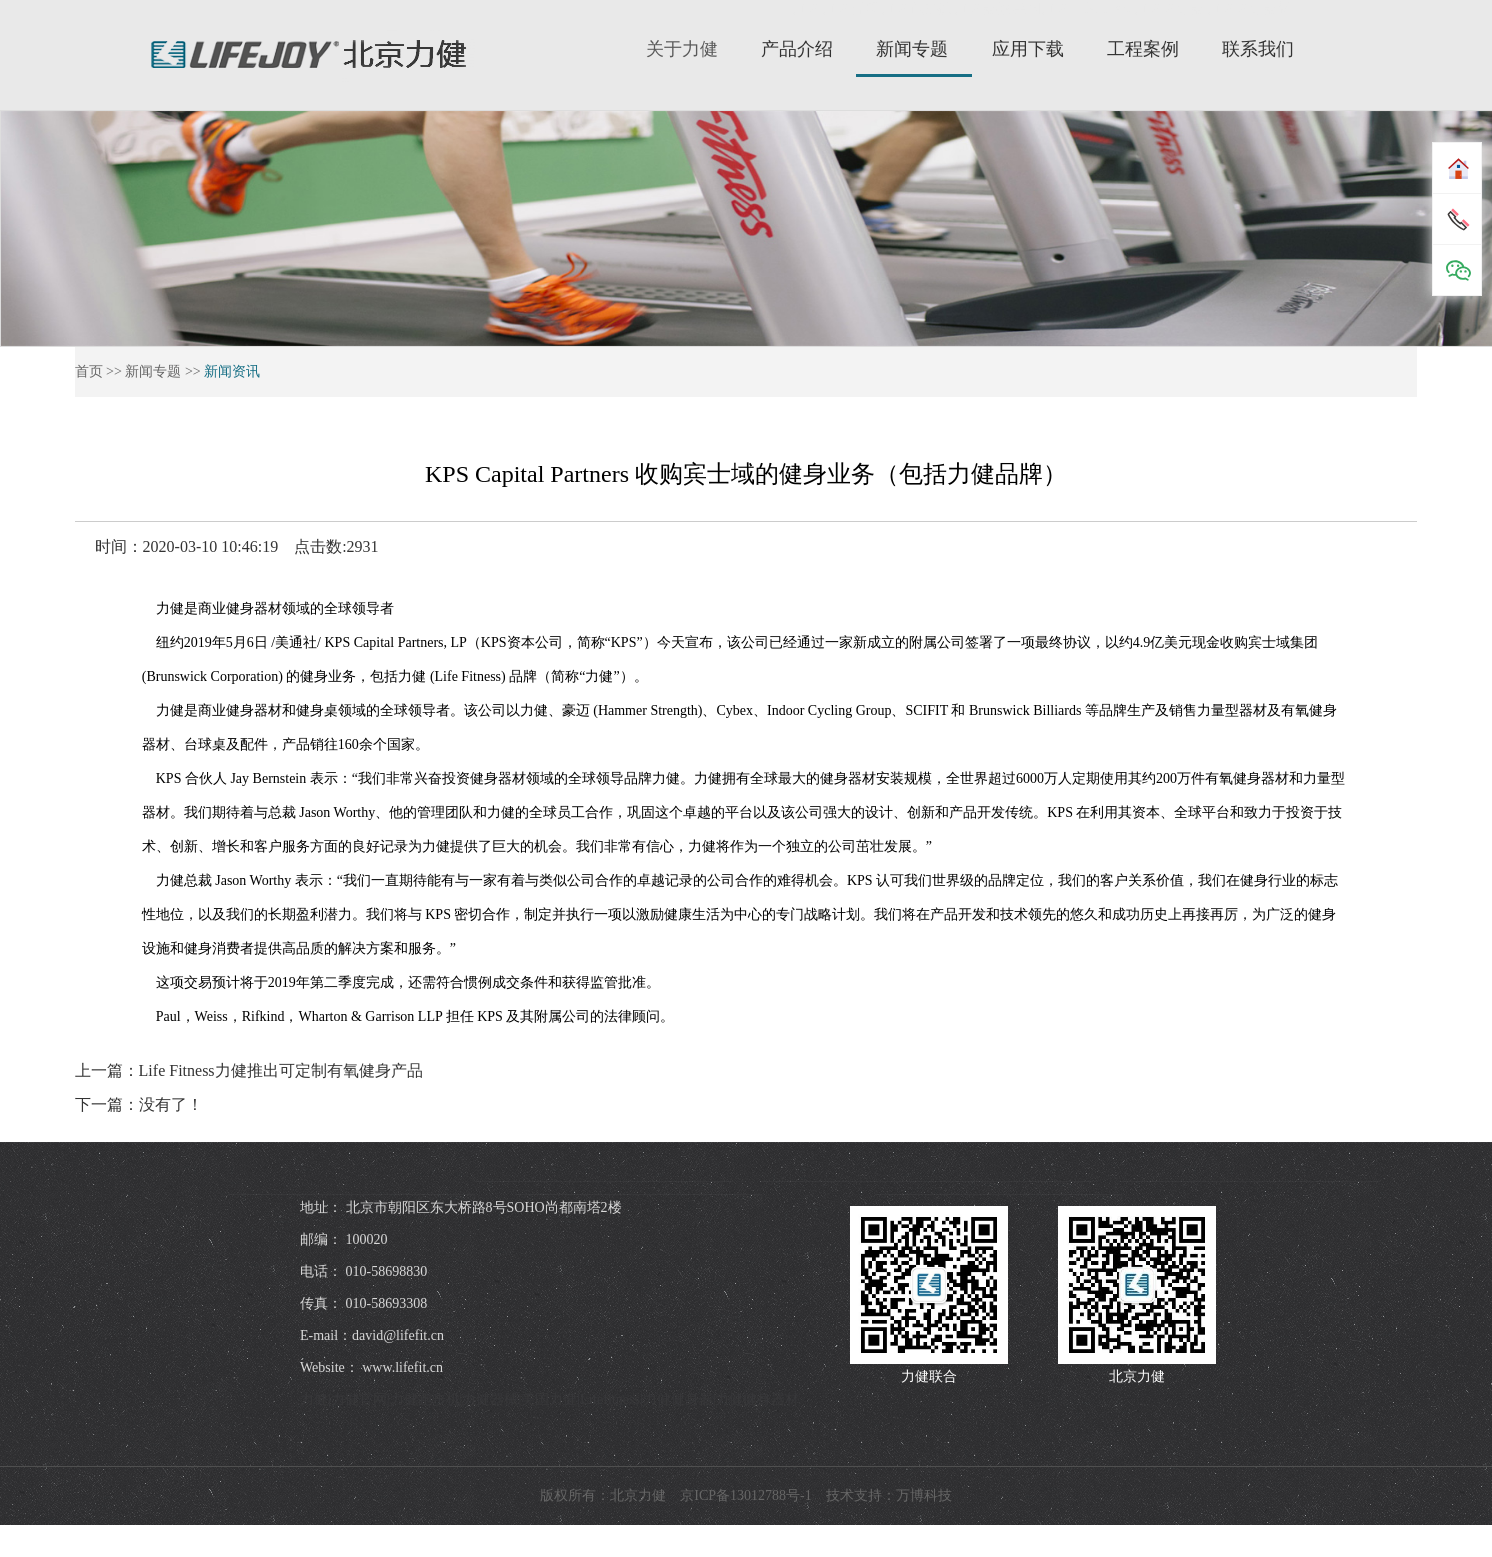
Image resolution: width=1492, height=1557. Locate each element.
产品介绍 (797, 49)
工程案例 (1143, 49)
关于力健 (682, 49)
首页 (89, 371)
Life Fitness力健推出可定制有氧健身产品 (281, 1070)
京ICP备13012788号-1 (745, 1495)
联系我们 (1258, 49)
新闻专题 (912, 49)
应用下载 (1028, 49)
